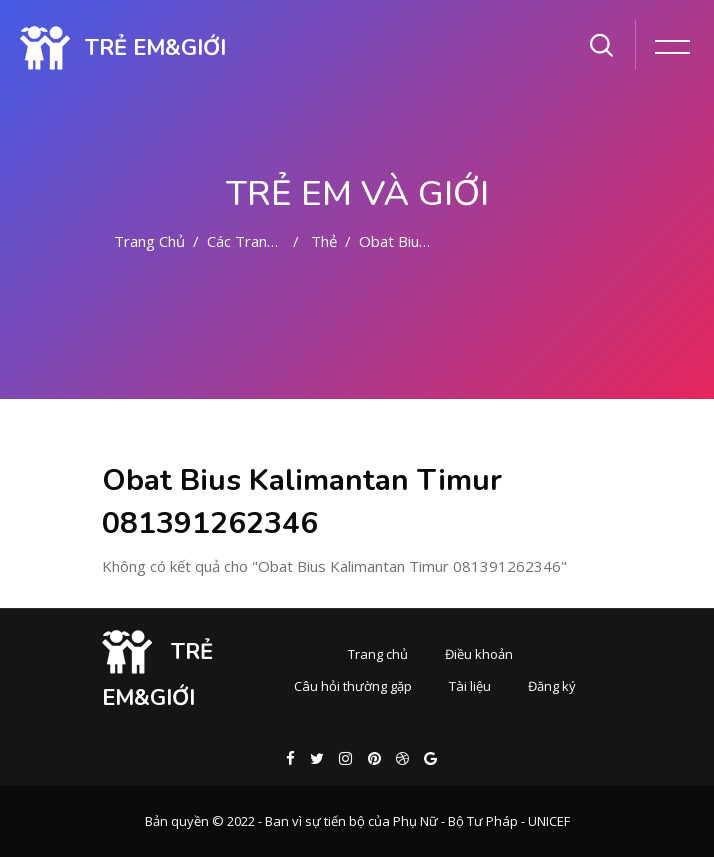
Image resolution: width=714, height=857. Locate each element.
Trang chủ (149, 241)
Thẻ (324, 241)
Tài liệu (470, 686)
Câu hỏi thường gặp (353, 686)
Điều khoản (479, 654)
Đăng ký (552, 686)
